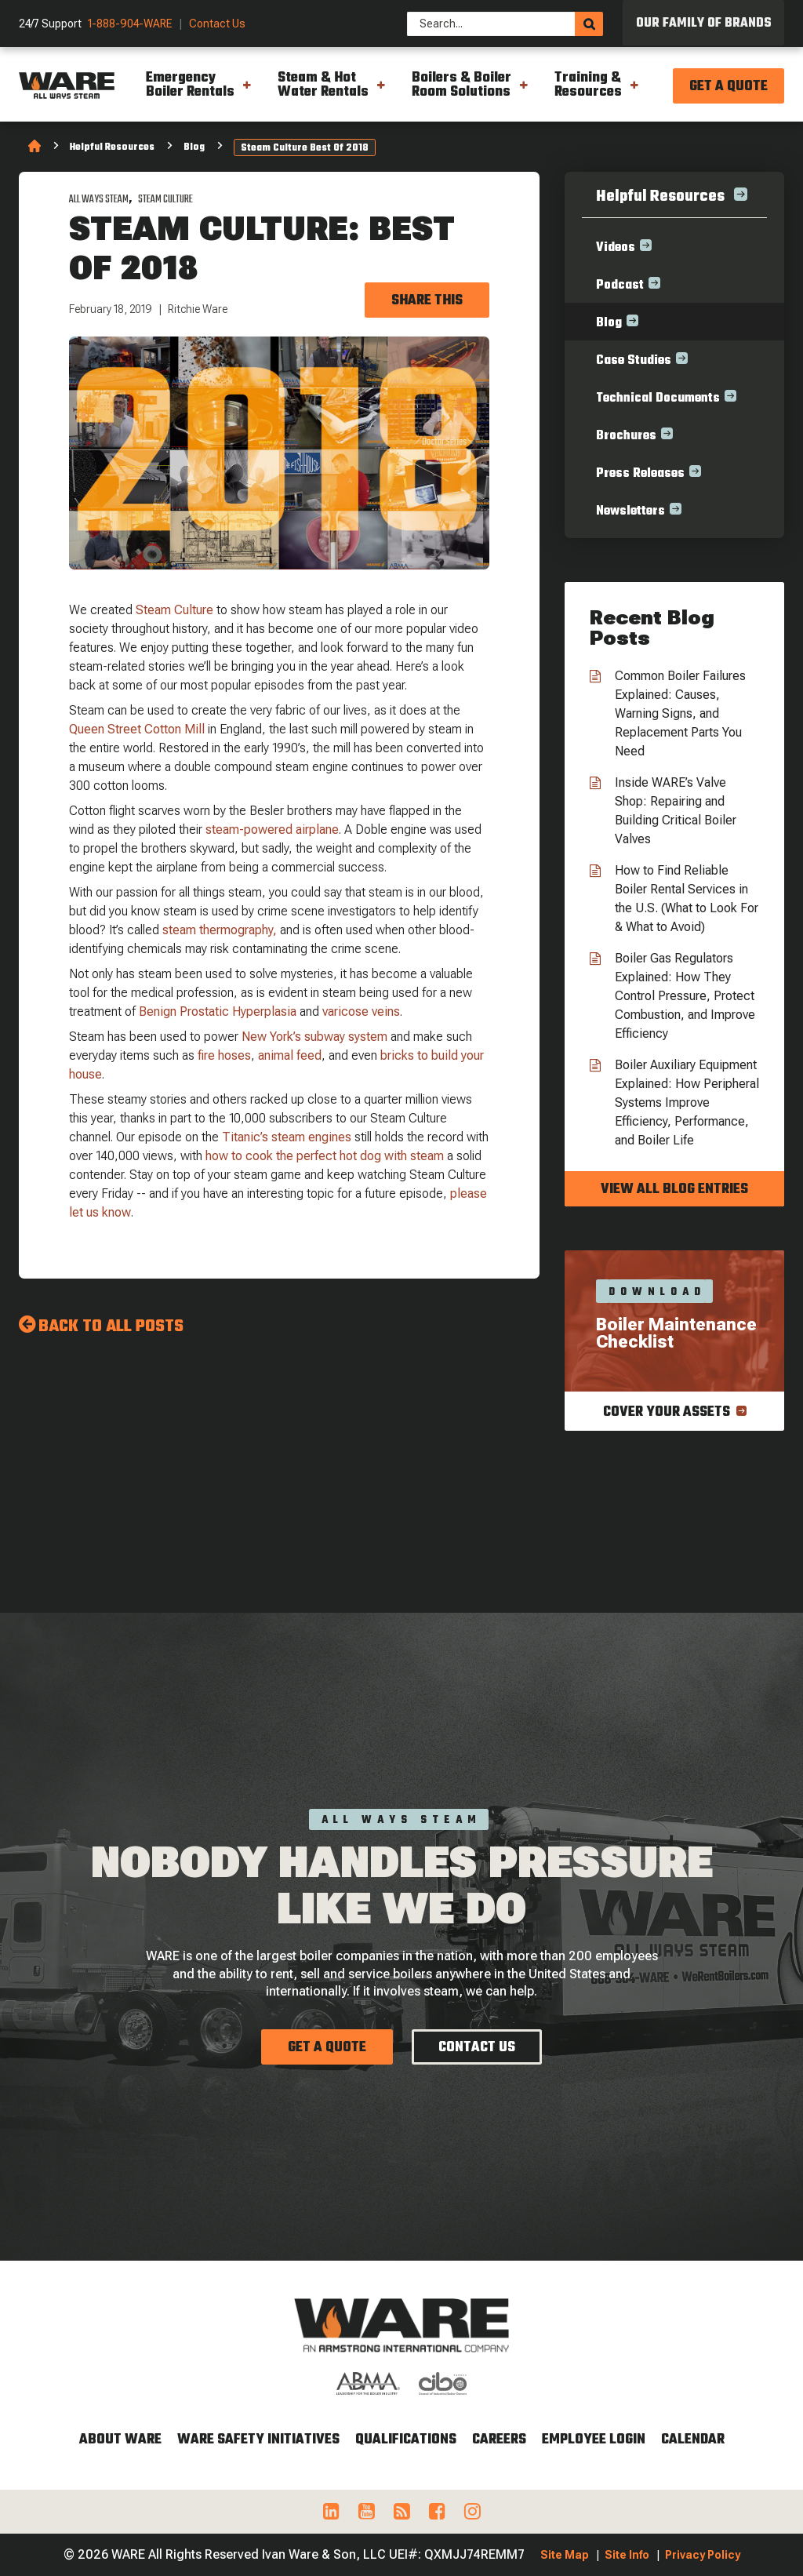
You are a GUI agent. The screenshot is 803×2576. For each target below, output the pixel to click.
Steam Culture (165, 200)
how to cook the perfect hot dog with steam (324, 1155)
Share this (427, 300)
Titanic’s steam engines (286, 1137)
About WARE (120, 2440)
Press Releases (640, 474)
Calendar (693, 2440)
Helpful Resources (112, 147)
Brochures (626, 436)
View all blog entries (674, 1189)
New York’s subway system (314, 1036)
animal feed (290, 1055)
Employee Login (593, 2440)
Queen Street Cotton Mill (137, 729)
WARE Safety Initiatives (258, 2440)
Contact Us (217, 24)
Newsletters (630, 511)
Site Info (627, 2555)
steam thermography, (219, 929)
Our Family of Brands (704, 23)
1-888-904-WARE (130, 24)
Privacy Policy (702, 2555)
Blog (194, 147)
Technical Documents (658, 398)
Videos (615, 248)
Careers (499, 2440)
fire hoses (224, 1055)
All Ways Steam (99, 200)
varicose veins (361, 1011)
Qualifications (405, 2440)
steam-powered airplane (272, 829)
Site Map (564, 2555)
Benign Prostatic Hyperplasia (217, 1011)
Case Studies (633, 361)
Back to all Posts (110, 1326)
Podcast (620, 285)
